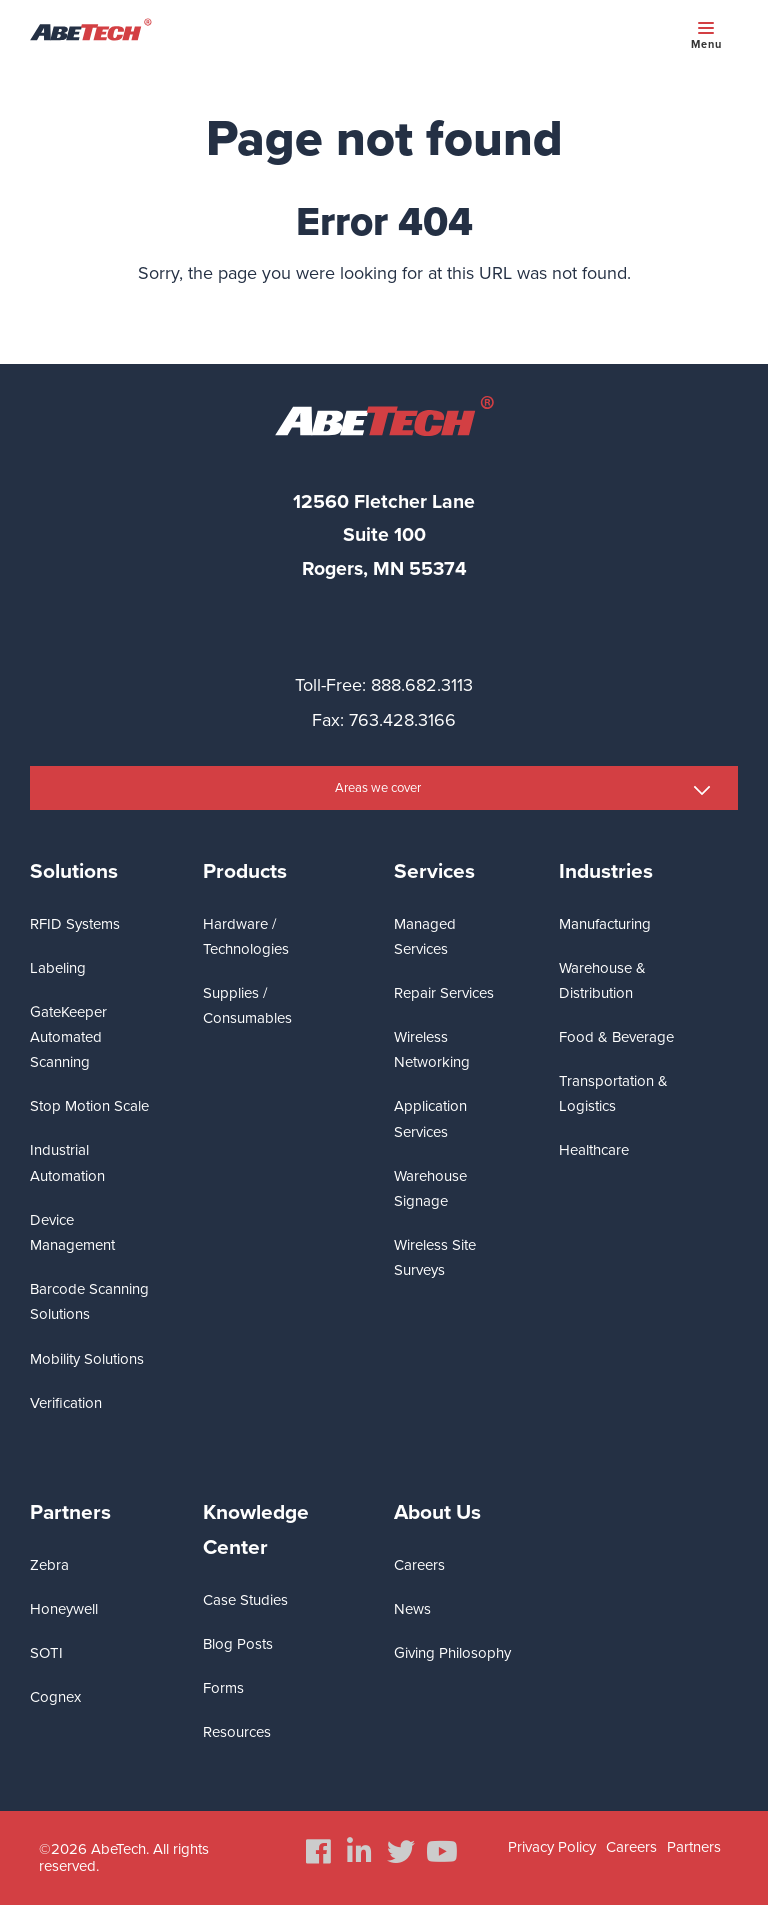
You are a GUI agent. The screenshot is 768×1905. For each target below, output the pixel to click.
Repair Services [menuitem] (444, 993)
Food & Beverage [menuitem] (616, 1037)
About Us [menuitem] (437, 1512)
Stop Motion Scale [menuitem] (89, 1106)
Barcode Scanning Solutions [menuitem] (89, 1301)
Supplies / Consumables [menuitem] (247, 1005)
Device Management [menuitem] (72, 1232)
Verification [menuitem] (66, 1403)
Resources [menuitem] (237, 1732)
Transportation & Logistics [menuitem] (613, 1093)
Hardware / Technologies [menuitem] (246, 936)
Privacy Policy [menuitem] (552, 1847)
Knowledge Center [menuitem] (256, 1530)
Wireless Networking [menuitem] (432, 1049)
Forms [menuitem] (223, 1688)
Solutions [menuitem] (74, 871)
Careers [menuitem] (419, 1565)
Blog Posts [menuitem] (238, 1644)
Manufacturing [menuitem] (605, 924)
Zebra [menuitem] (49, 1565)
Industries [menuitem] (606, 871)
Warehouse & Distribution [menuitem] (602, 980)
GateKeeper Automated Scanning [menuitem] (68, 1037)
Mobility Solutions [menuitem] (87, 1359)
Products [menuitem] (245, 871)
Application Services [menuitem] (430, 1118)
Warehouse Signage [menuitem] (430, 1188)
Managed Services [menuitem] (425, 936)
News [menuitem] (412, 1609)
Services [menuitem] (434, 871)
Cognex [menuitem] (55, 1697)
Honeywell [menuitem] (64, 1609)
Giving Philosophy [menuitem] (452, 1653)
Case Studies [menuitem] (245, 1600)
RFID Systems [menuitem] (75, 924)
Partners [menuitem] (70, 1512)
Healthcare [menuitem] (594, 1150)
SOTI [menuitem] (46, 1653)
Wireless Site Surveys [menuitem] (435, 1257)
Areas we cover (378, 788)
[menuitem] (319, 1852)
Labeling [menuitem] (58, 968)
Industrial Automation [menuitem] (67, 1162)
